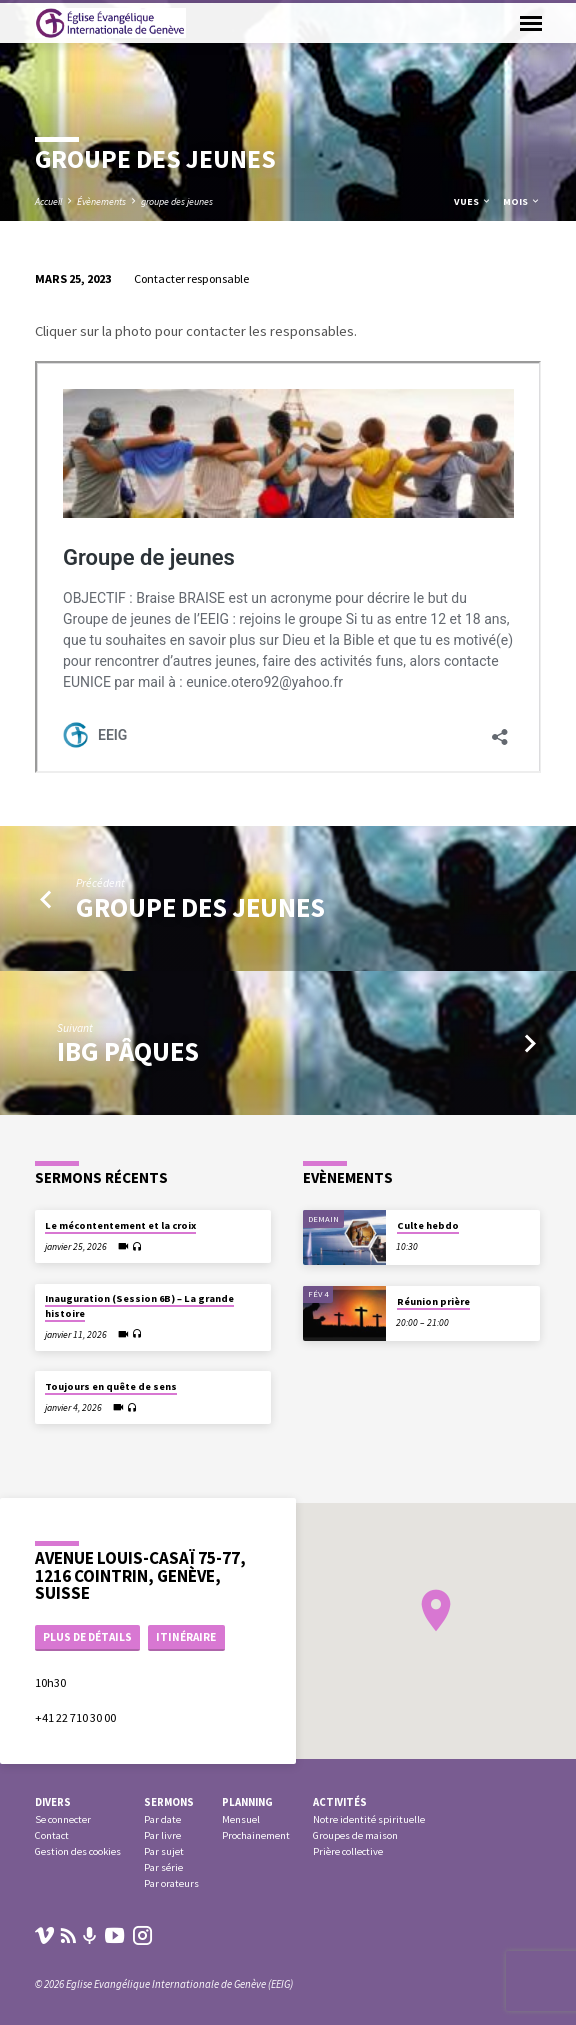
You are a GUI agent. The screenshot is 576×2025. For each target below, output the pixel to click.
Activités (340, 1802)
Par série (163, 1867)
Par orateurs (171, 1883)
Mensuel (241, 1819)
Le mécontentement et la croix (120, 1225)
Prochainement (256, 1835)
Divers (53, 1802)
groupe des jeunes (177, 201)
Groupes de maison (355, 1835)
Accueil (48, 201)
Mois (522, 201)
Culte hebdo (428, 1225)
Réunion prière (433, 1301)
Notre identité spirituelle (369, 1819)
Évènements (101, 201)
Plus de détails (87, 1637)
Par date (162, 1819)
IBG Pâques (128, 1051)
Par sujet (164, 1851)
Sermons (169, 1802)
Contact (52, 1835)
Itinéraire (186, 1637)
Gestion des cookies (78, 1851)
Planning (247, 1802)
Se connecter (63, 1819)
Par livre (162, 1835)
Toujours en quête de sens (111, 1386)
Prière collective (348, 1851)
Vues (473, 201)
